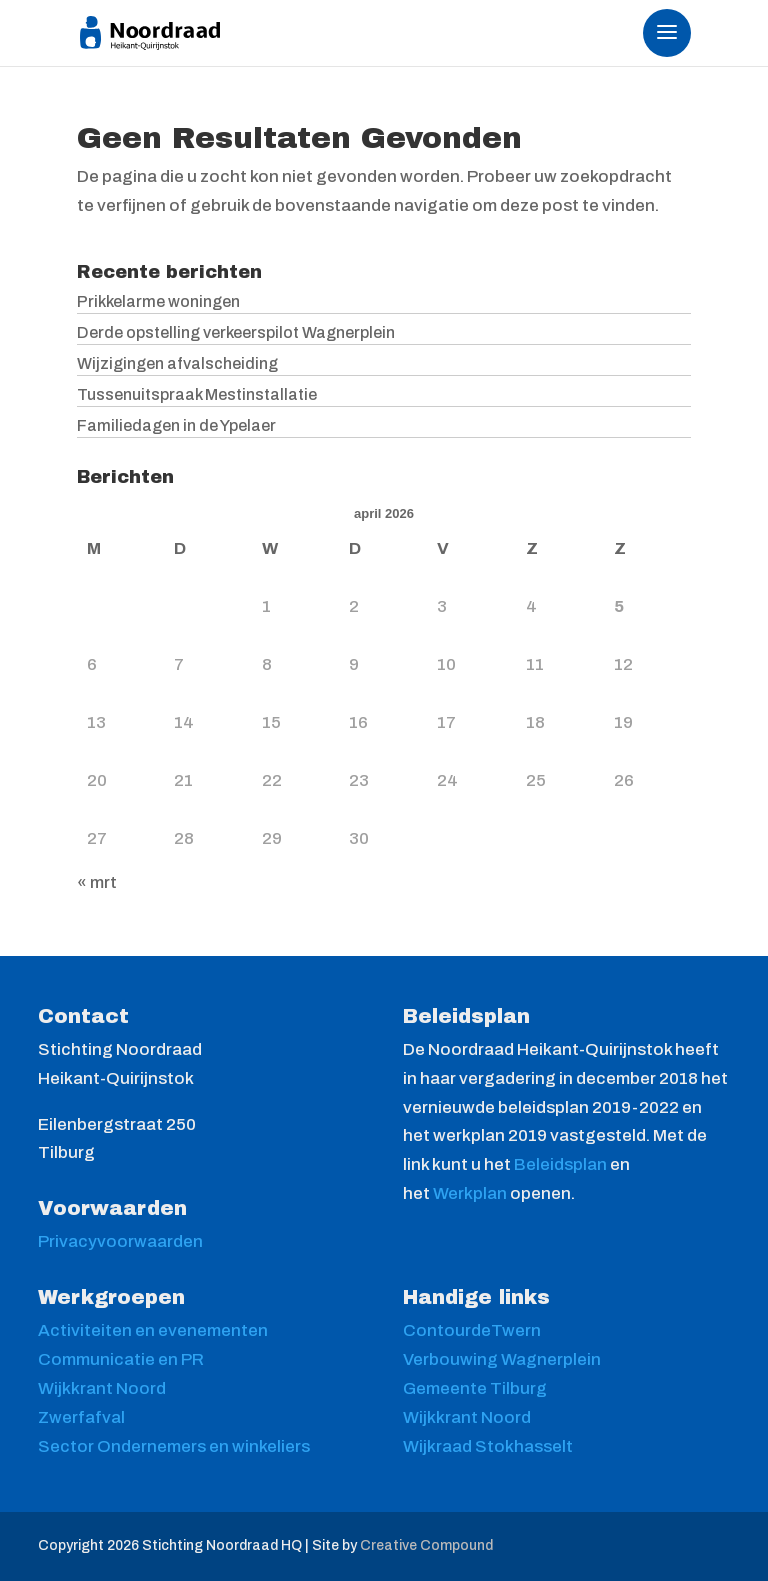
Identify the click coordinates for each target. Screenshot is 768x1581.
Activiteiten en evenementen (153, 1330)
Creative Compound (426, 1545)
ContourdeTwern (472, 1330)
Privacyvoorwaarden (120, 1241)
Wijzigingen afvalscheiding (177, 363)
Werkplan (471, 1193)
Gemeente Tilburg (475, 1388)
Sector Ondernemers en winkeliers (174, 1446)
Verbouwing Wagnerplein (502, 1359)
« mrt (97, 882)
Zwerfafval (81, 1417)
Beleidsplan (562, 1164)
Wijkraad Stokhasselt (488, 1446)
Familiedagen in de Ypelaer (176, 425)
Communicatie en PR (121, 1359)
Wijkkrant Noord (102, 1388)
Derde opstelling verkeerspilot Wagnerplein (236, 332)
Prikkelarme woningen (158, 301)
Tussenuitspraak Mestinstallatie (197, 394)
